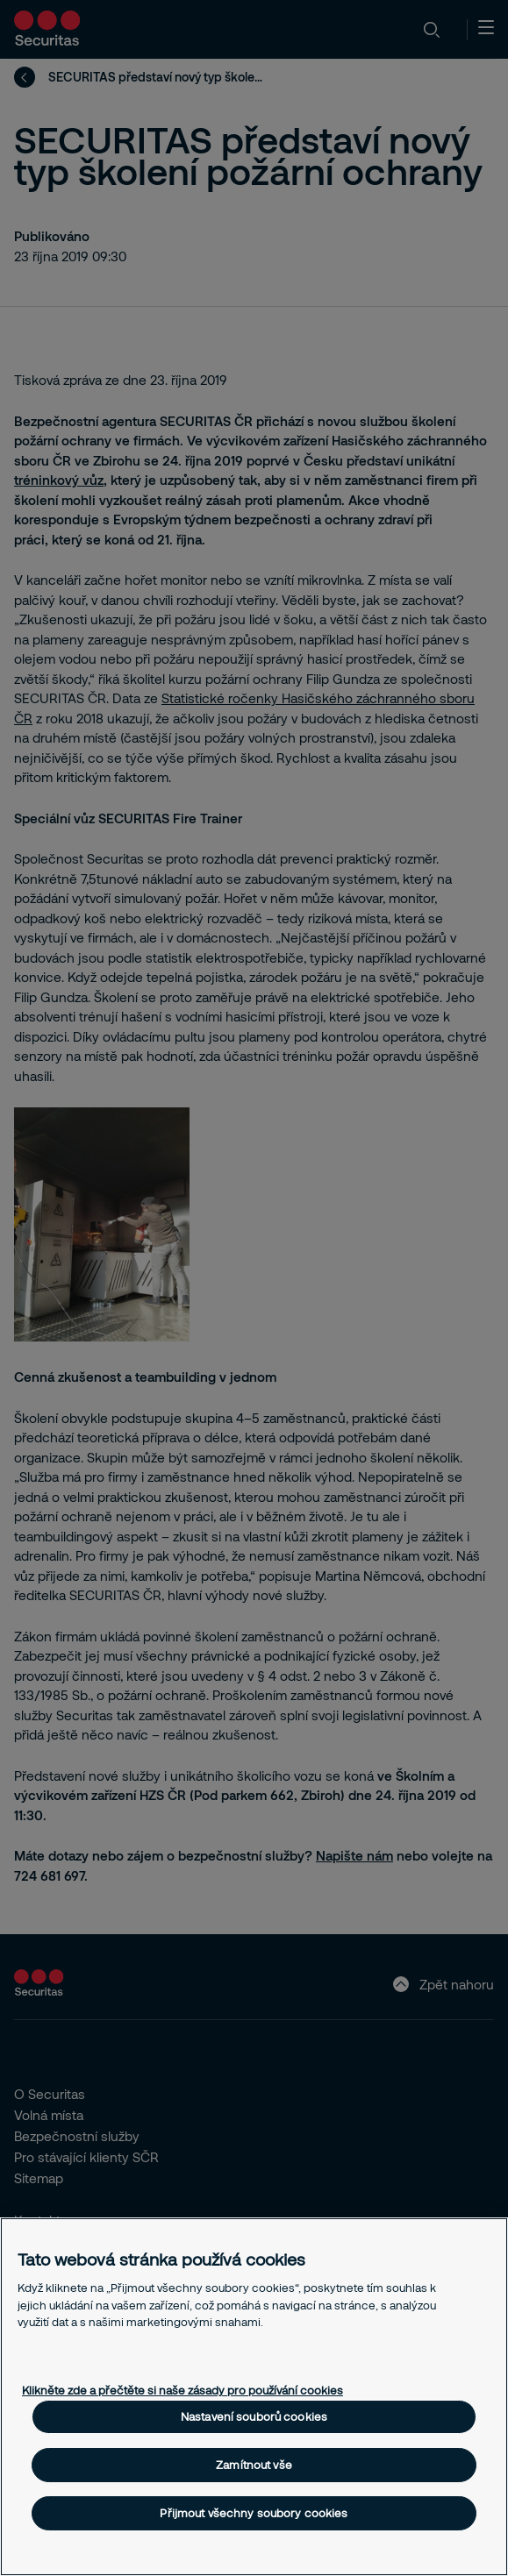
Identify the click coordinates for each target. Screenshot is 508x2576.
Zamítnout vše (254, 2465)
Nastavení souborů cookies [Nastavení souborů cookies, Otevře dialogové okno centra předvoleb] (254, 2416)
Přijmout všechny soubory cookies (253, 2513)
